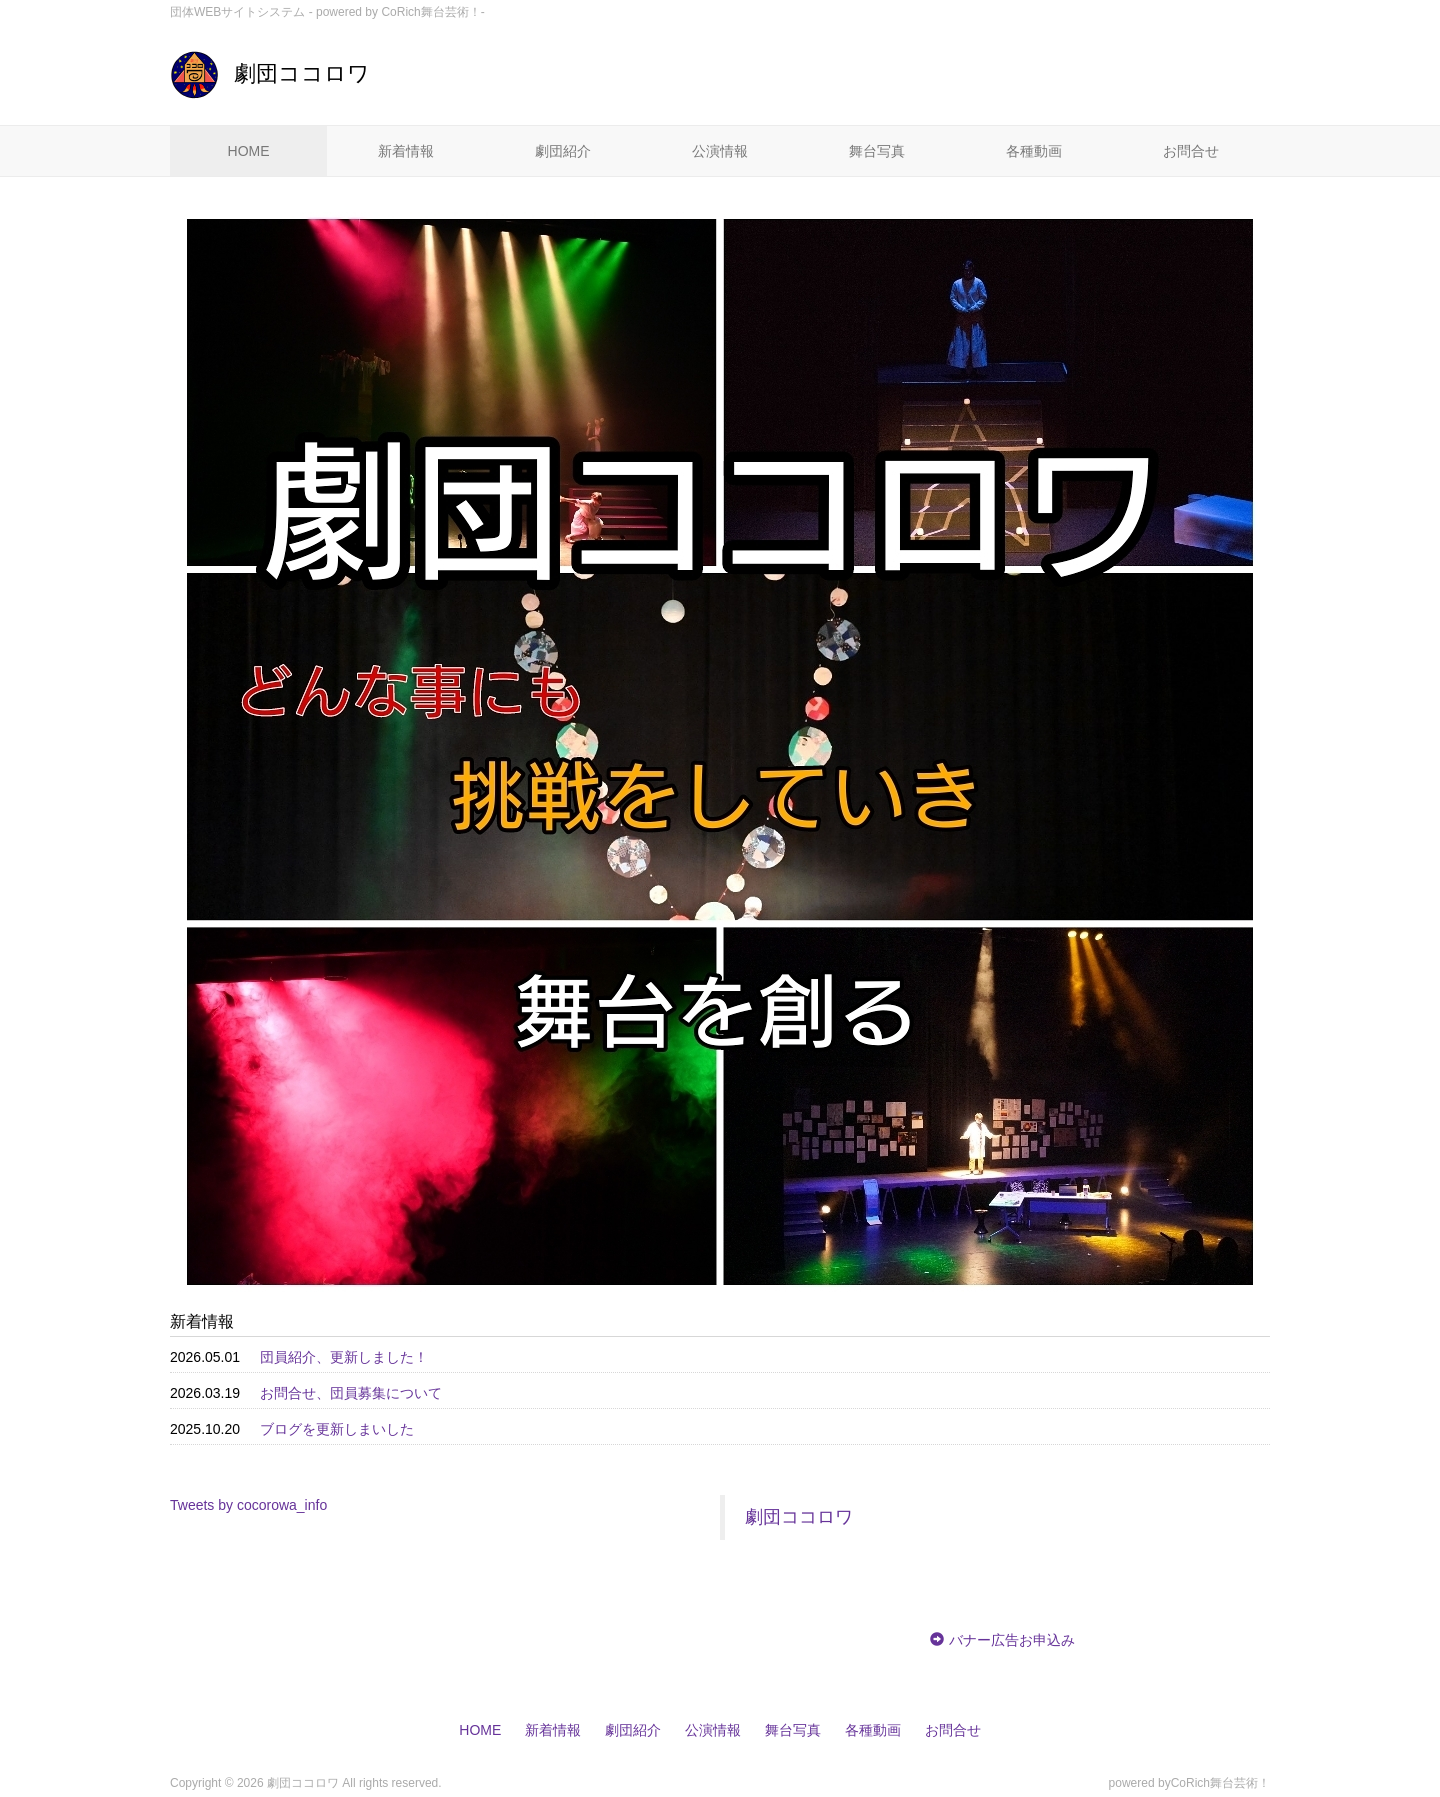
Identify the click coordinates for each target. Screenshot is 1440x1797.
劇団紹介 (563, 151)
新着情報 (406, 151)
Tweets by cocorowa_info (248, 1505)
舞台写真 (877, 151)
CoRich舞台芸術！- (432, 12)
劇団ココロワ (270, 73)
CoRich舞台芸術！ (1220, 1783)
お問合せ (1191, 151)
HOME (249, 151)
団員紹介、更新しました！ (344, 1357)
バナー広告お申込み (1012, 1640)
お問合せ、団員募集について (351, 1393)
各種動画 (1034, 151)
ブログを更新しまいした (337, 1429)
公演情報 (720, 151)
